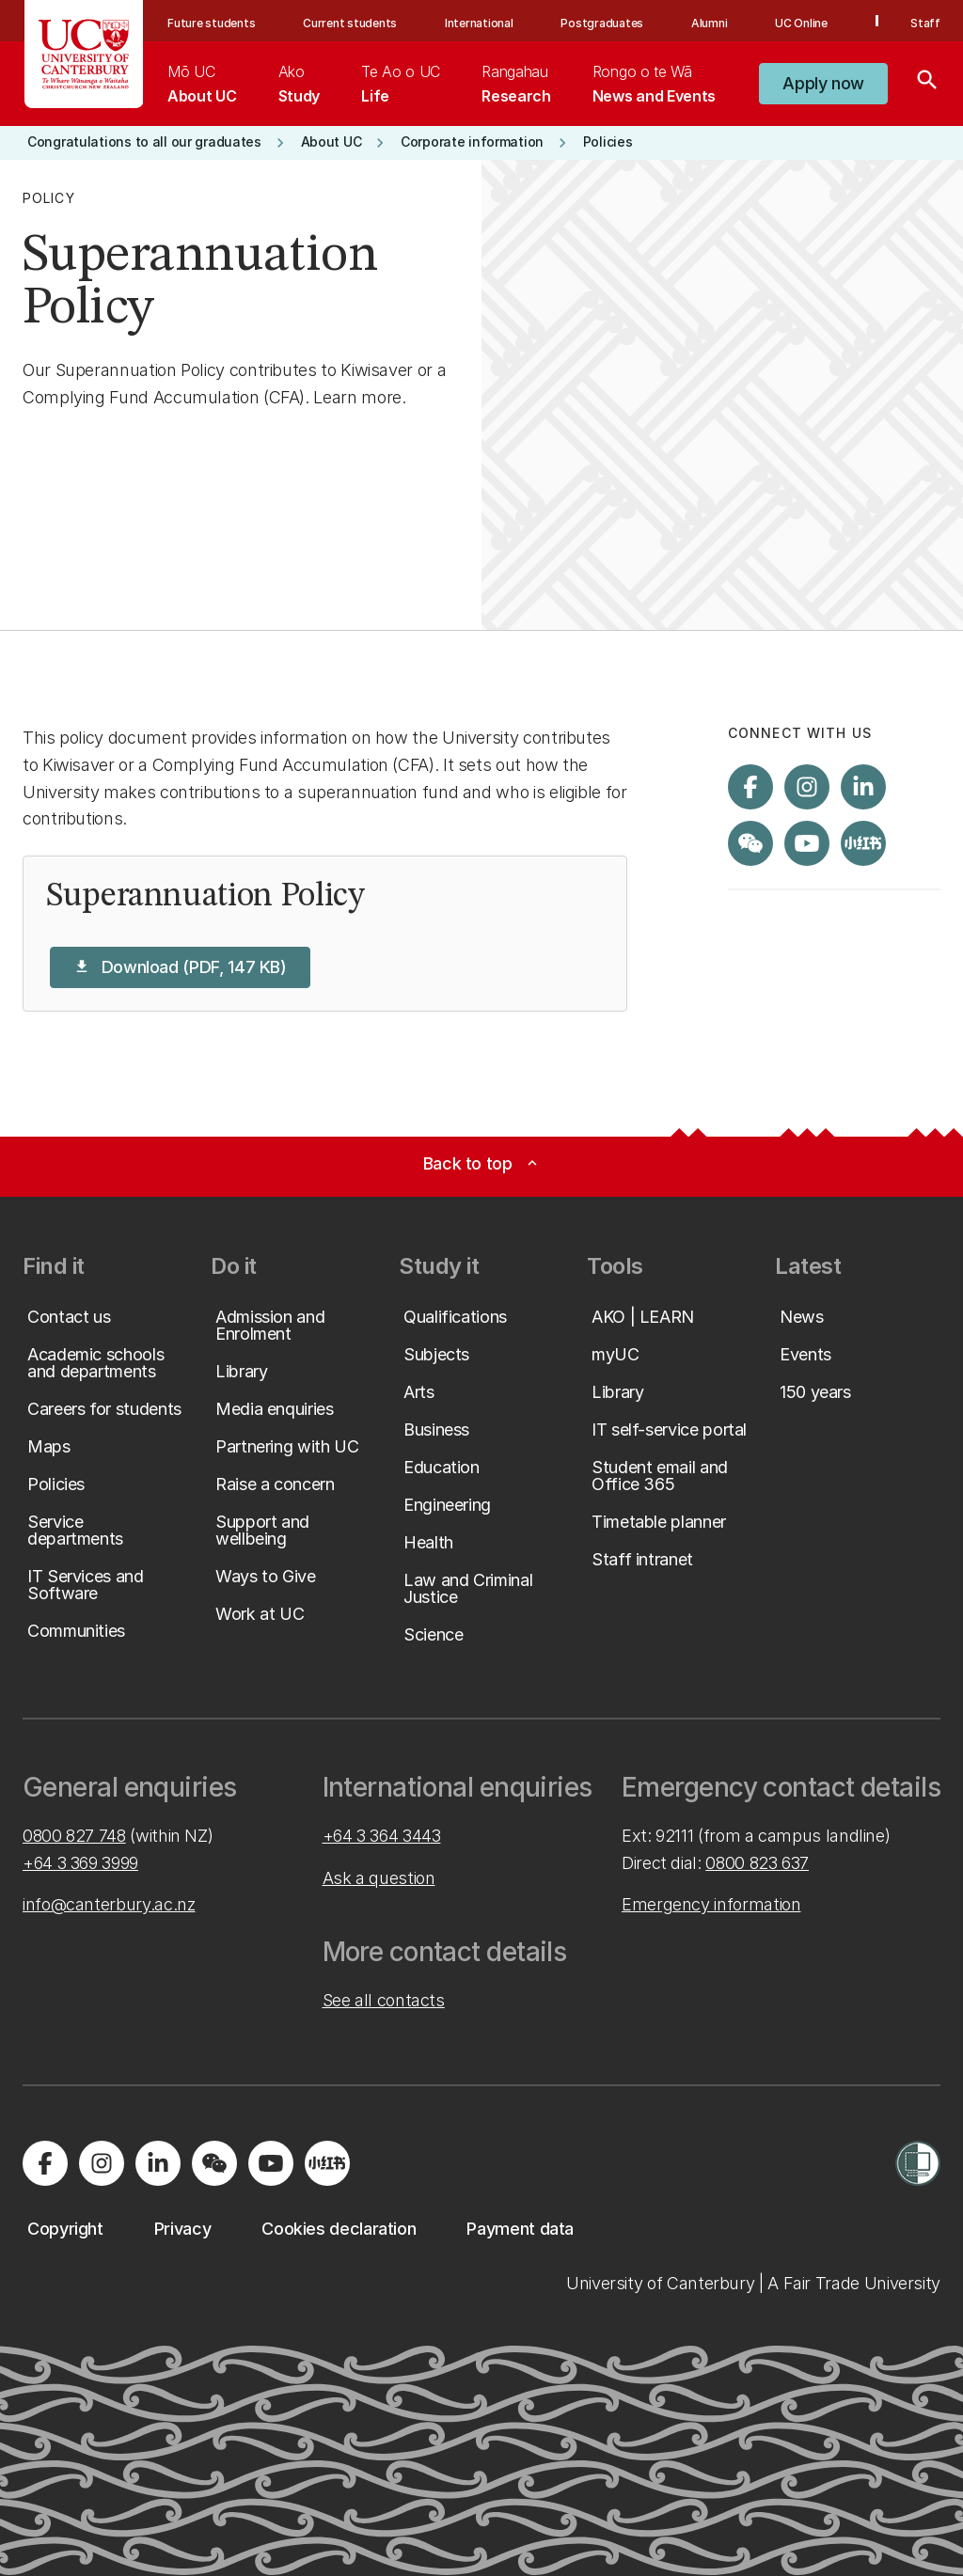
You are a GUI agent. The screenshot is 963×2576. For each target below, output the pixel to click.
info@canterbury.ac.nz (109, 1904)
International (479, 23)
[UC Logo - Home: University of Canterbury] (84, 54)
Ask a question (379, 1878)
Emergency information (711, 1904)
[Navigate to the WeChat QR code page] (750, 843)
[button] (823, 83)
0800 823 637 (757, 1863)
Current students (350, 23)
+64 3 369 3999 (80, 1863)
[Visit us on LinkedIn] (863, 786)
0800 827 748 (74, 1836)
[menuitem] (201, 83)
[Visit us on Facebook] (750, 786)
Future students (211, 23)
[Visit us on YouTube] (806, 843)
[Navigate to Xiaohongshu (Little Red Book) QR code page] (863, 843)
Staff (925, 23)
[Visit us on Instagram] (806, 786)
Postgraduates (601, 23)
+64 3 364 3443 (382, 1836)
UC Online (801, 23)
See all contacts (384, 2000)
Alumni (709, 23)
